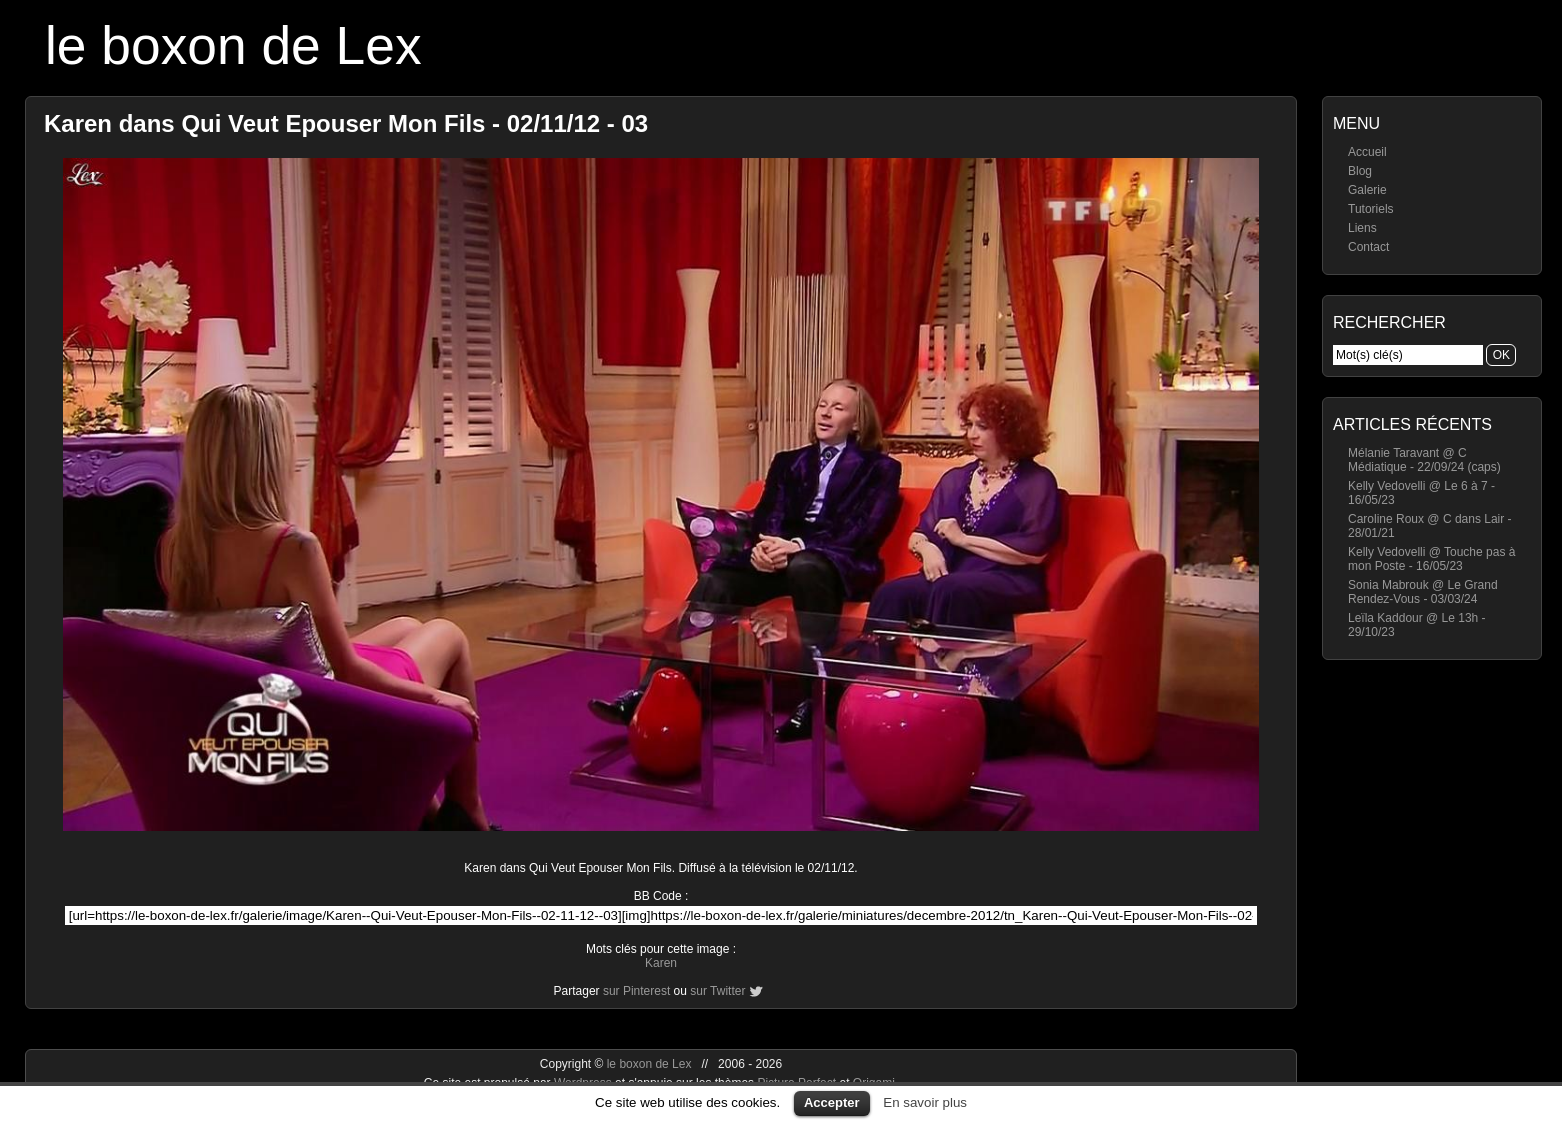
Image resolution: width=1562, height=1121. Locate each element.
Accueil (1367, 152)
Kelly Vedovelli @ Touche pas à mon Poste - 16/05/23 (1431, 559)
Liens (1362, 228)
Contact (1368, 247)
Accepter (832, 1102)
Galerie (1367, 190)
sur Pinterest (636, 991)
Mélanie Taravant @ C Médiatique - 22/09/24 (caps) (1424, 460)
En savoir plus (925, 1102)
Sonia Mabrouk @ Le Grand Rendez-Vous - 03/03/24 (1423, 592)
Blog (1360, 171)
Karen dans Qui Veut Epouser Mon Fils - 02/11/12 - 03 (346, 123)
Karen (661, 963)
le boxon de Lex (233, 45)
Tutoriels (1371, 209)
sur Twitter (717, 991)
